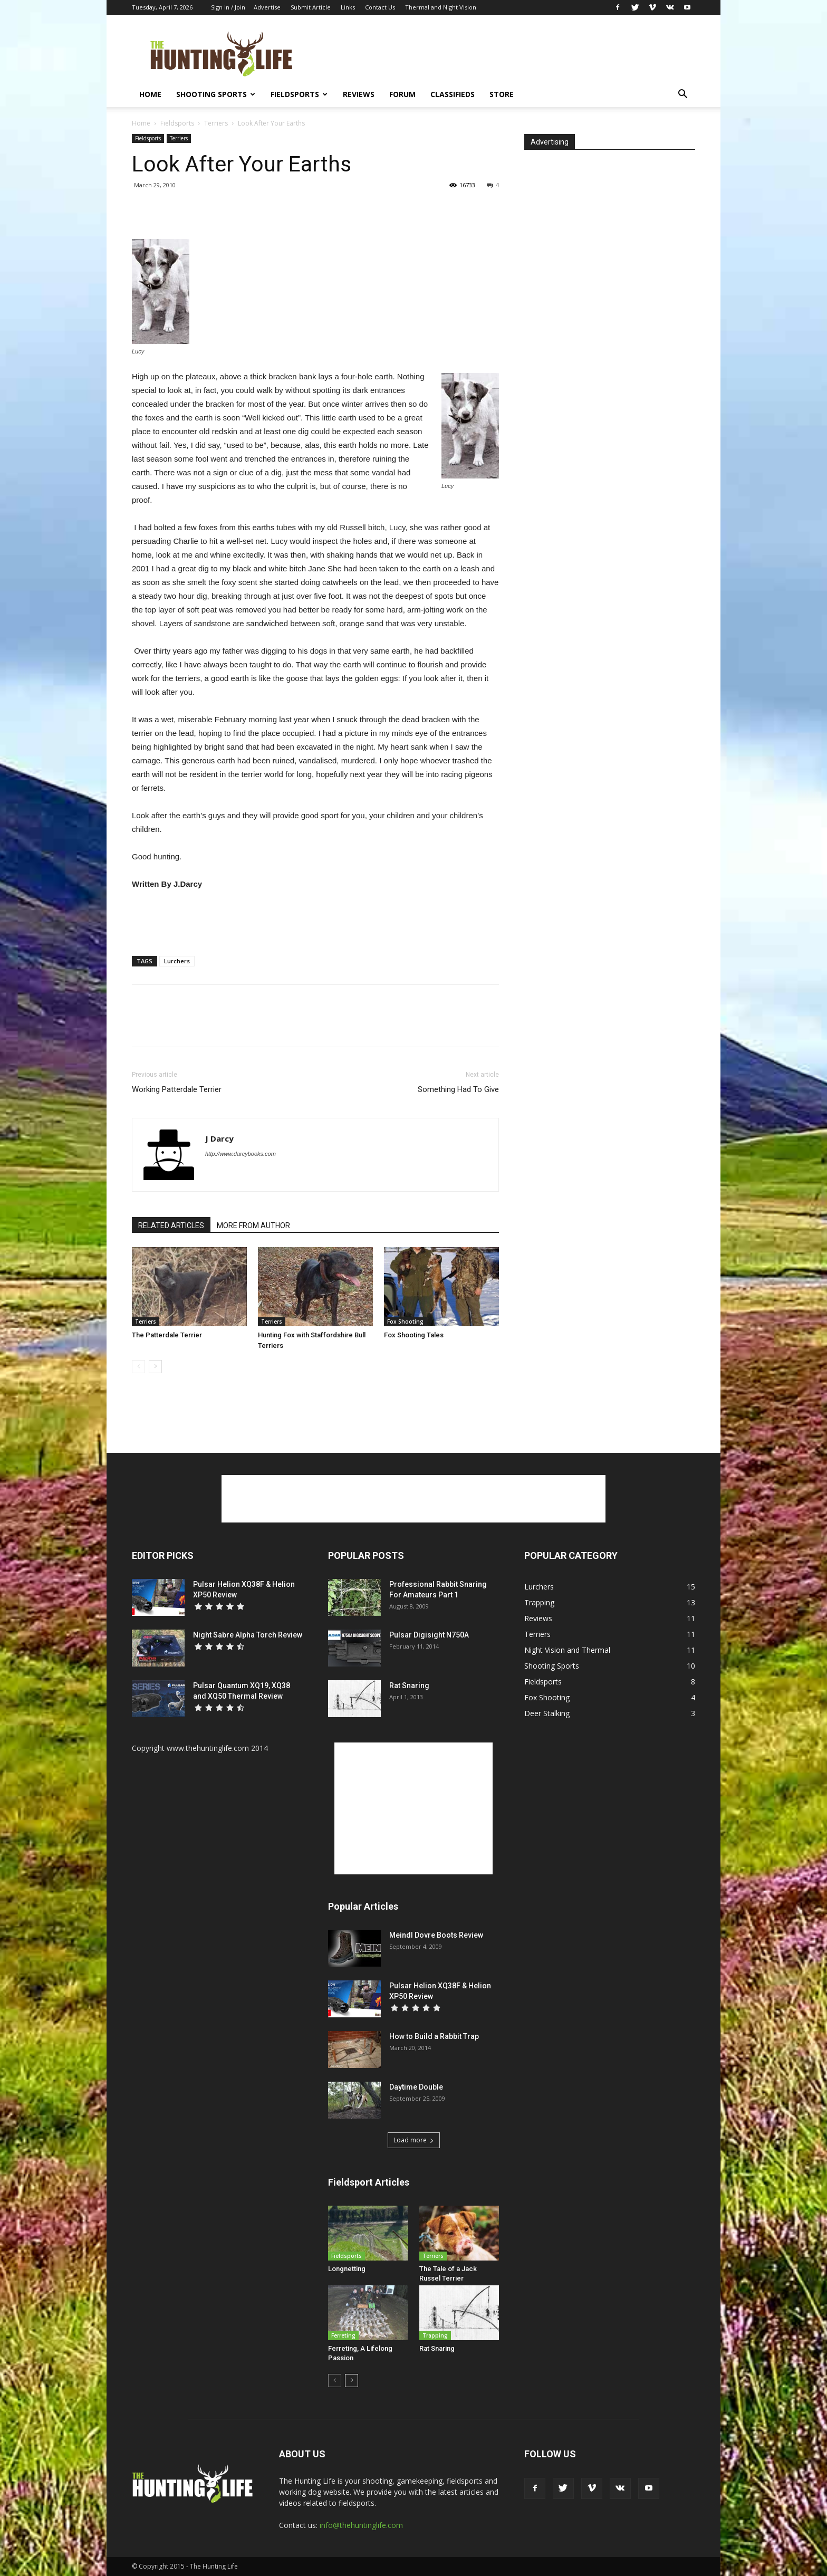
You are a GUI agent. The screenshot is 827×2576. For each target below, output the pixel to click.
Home (150, 94)
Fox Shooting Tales (414, 1335)
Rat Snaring (409, 1685)
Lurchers (177, 961)
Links (348, 7)
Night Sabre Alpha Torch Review (247, 1635)
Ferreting (343, 2335)
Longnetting (347, 2269)
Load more (413, 2140)
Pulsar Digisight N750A (429, 1635)
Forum (402, 94)
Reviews (358, 94)
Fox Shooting (405, 1321)
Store (501, 94)
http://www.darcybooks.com (240, 1154)
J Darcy (219, 1138)
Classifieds (452, 94)
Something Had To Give (458, 1089)
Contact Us (380, 7)
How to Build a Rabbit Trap (434, 2036)
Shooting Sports (215, 94)
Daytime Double (416, 2087)
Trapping (435, 2335)
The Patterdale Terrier (167, 1335)
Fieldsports (299, 94)
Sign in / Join (228, 7)
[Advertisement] (503, 53)
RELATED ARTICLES (171, 1225)
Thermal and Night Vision (440, 7)
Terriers (216, 123)
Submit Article (311, 7)
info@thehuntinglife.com (361, 2525)
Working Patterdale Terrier (177, 1089)
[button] (682, 95)
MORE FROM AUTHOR (253, 1225)
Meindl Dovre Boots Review (436, 1935)
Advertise (267, 7)
